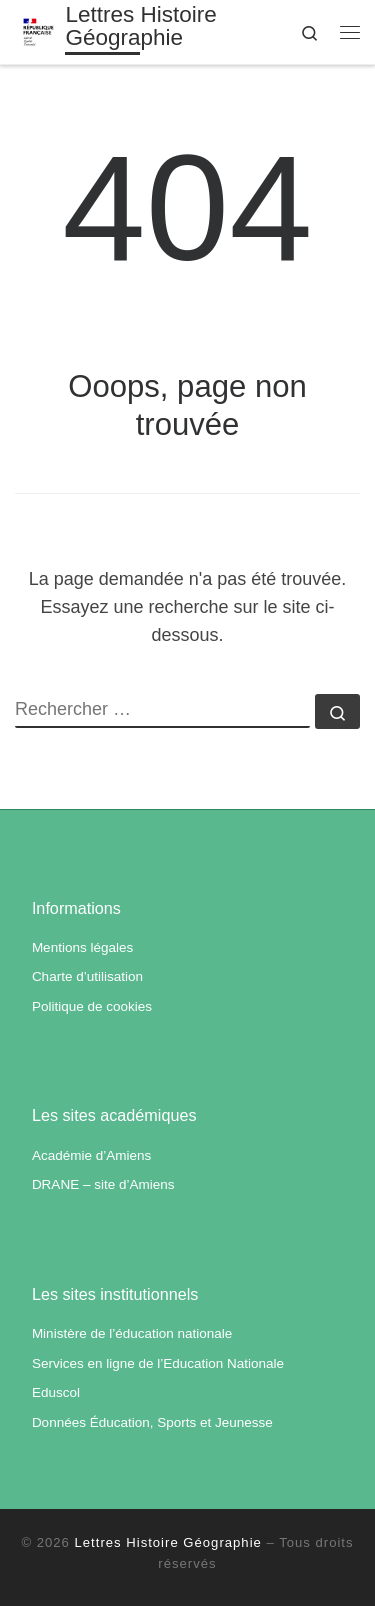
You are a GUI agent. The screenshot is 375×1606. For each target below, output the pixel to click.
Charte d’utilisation (87, 976)
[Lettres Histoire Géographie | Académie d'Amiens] (39, 30)
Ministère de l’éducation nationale (132, 1333)
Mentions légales (82, 947)
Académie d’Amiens (91, 1155)
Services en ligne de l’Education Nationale (158, 1363)
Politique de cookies (92, 1006)
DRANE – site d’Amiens (103, 1184)
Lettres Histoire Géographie (168, 1542)
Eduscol (56, 1392)
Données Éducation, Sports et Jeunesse (152, 1422)
